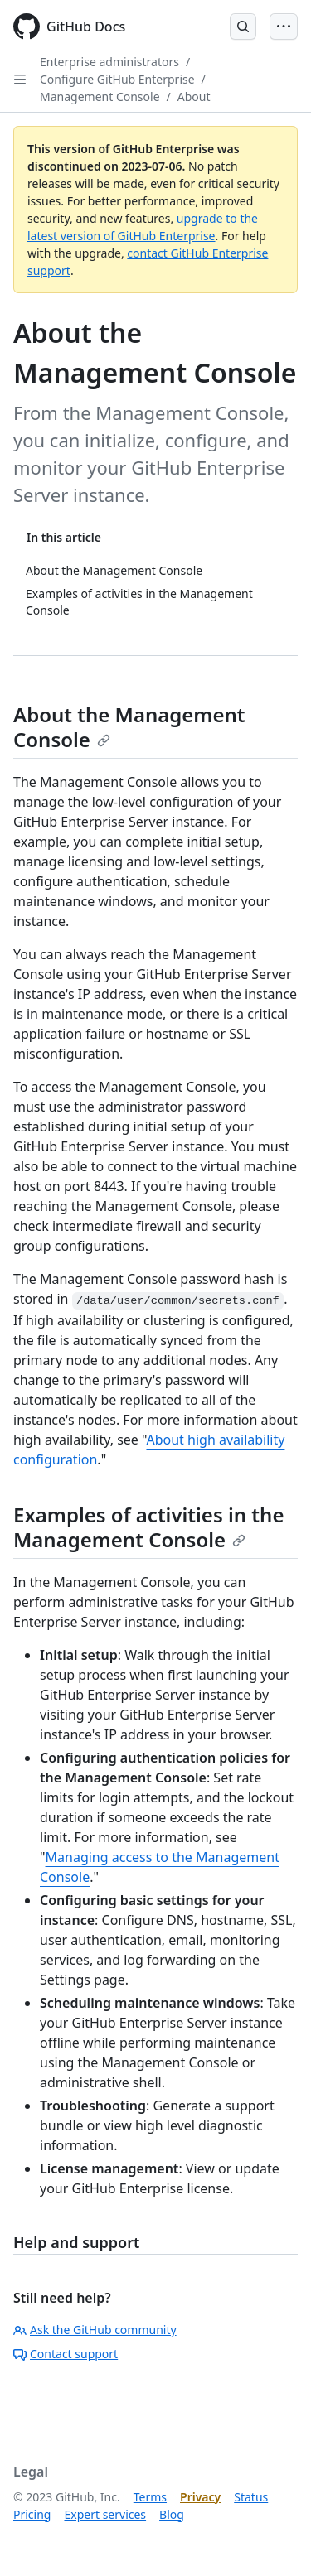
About (194, 96)
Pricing (32, 2514)
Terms (150, 2497)
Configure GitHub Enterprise (117, 79)
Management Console (100, 96)
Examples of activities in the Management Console (148, 1527)
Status (251, 2497)
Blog (171, 2514)
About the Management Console (129, 727)
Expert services (105, 2514)
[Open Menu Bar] (284, 26)
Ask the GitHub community (95, 2329)
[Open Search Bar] (243, 26)
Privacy (200, 2497)
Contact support (65, 2353)
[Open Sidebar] (20, 79)
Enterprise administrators (109, 62)
